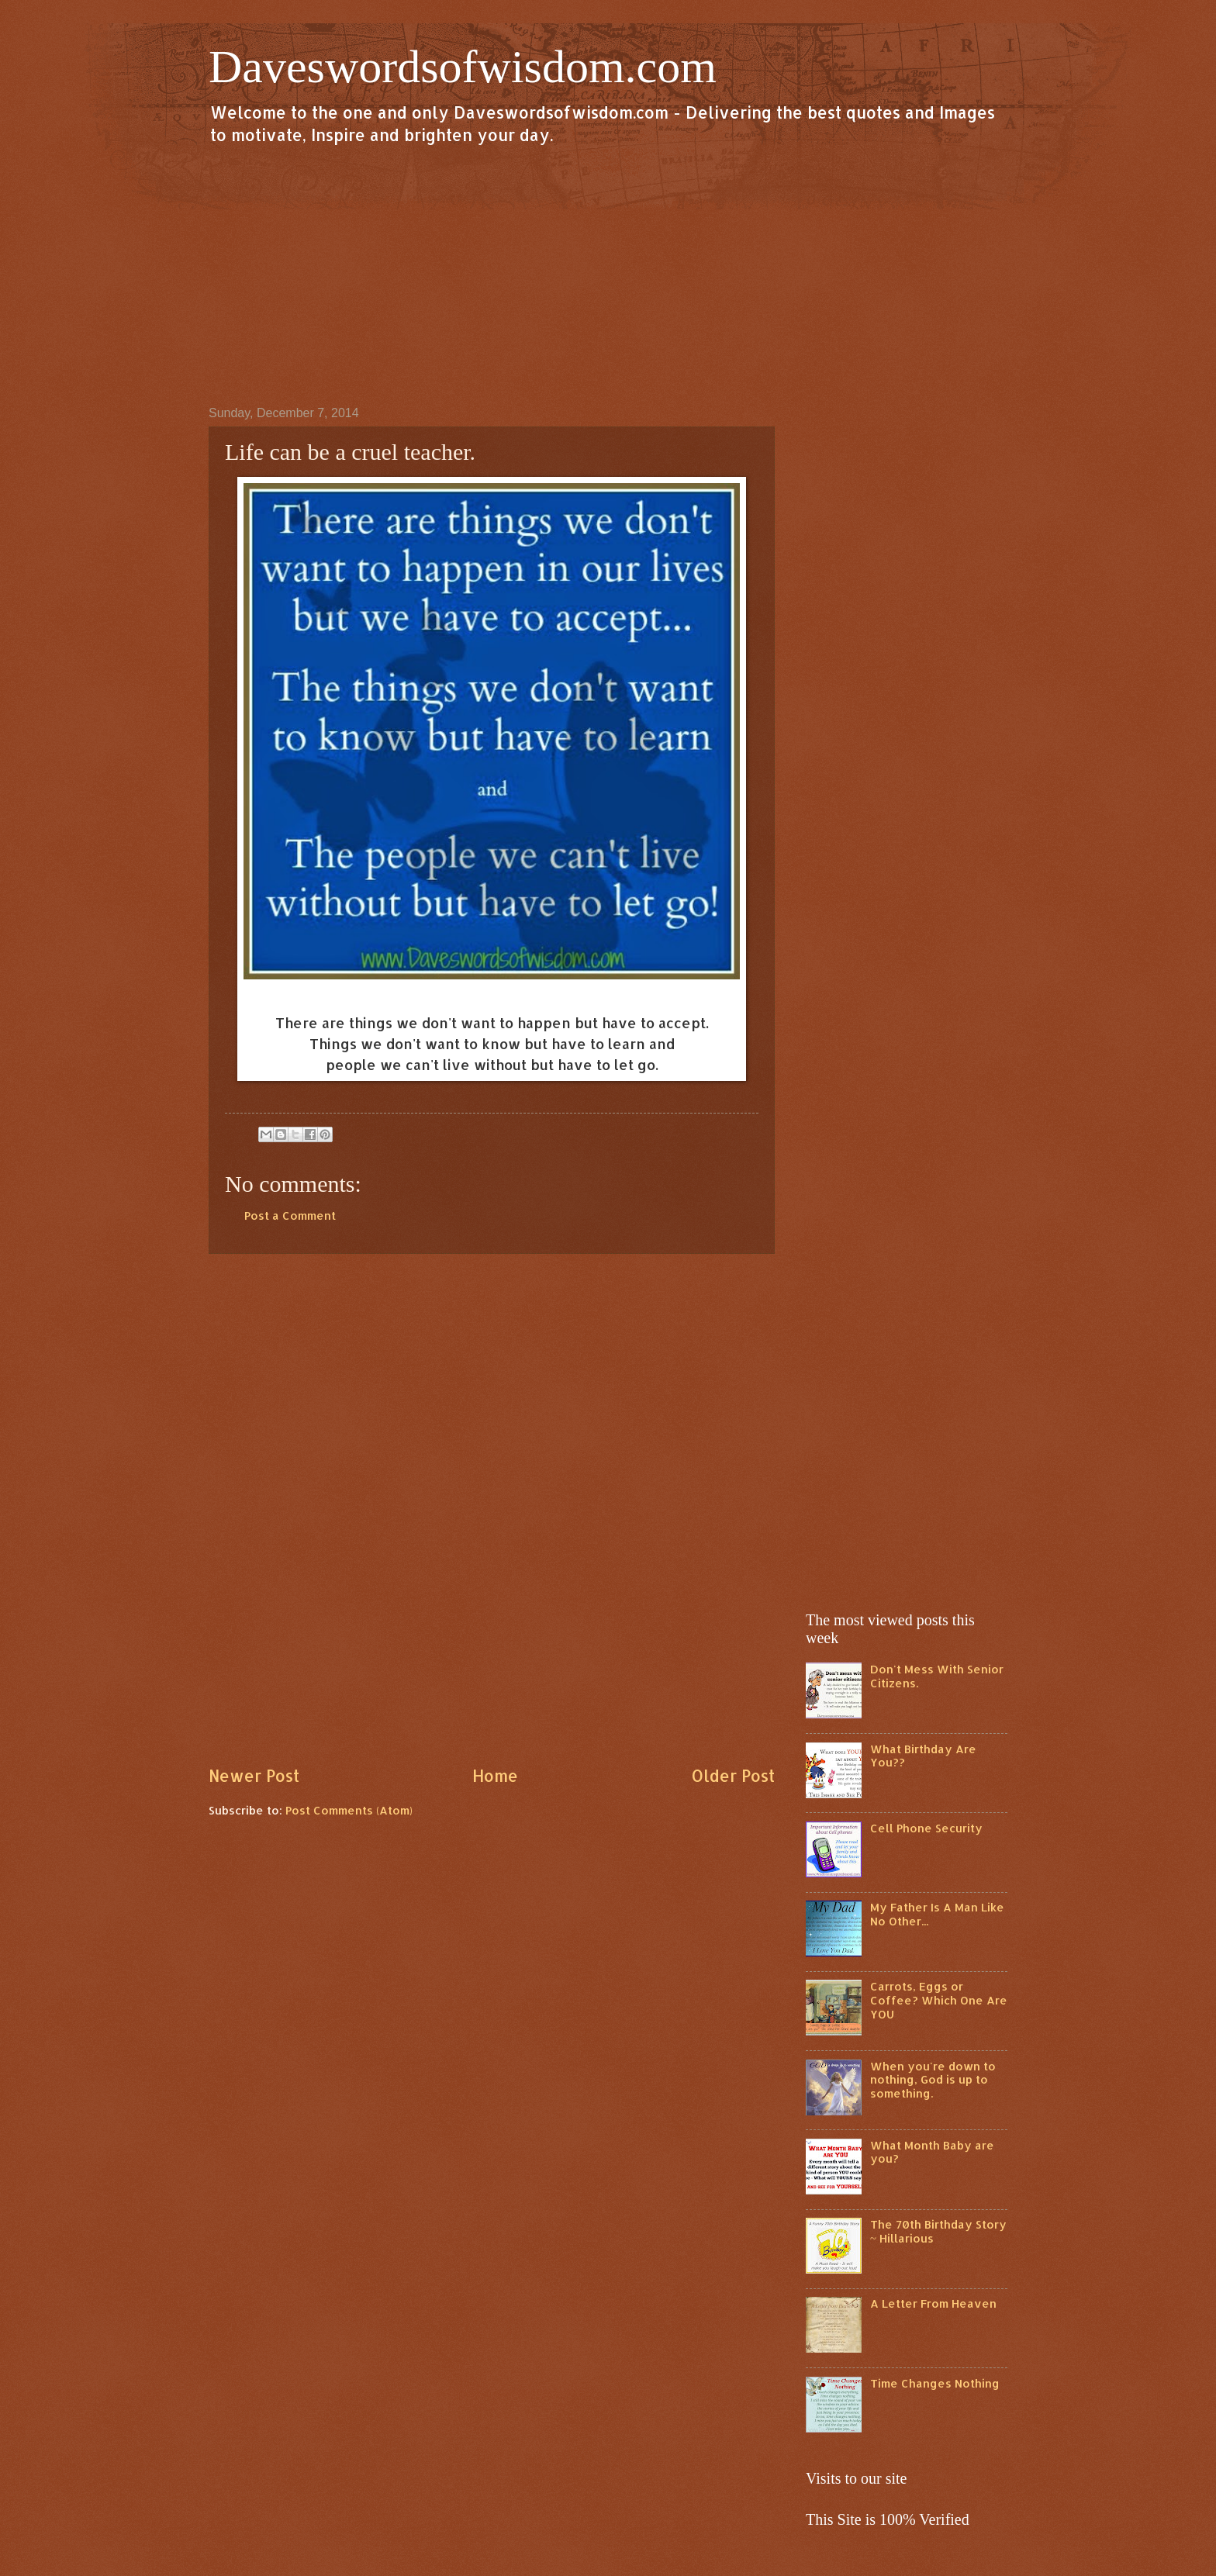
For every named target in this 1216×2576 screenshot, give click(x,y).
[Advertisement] (608, 274)
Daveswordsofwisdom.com (463, 66)
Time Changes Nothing (935, 2383)
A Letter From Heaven (933, 2303)
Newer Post (254, 1776)
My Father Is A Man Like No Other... (937, 1914)
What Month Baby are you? (932, 2152)
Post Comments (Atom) (349, 1810)
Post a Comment (290, 1215)
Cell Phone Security (926, 1828)
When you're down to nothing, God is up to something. (933, 2080)
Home (495, 1776)
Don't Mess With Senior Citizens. (937, 1676)
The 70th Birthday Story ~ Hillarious (938, 2231)
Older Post (733, 1776)
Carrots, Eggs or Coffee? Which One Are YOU (938, 2000)
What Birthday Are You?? (923, 1756)
